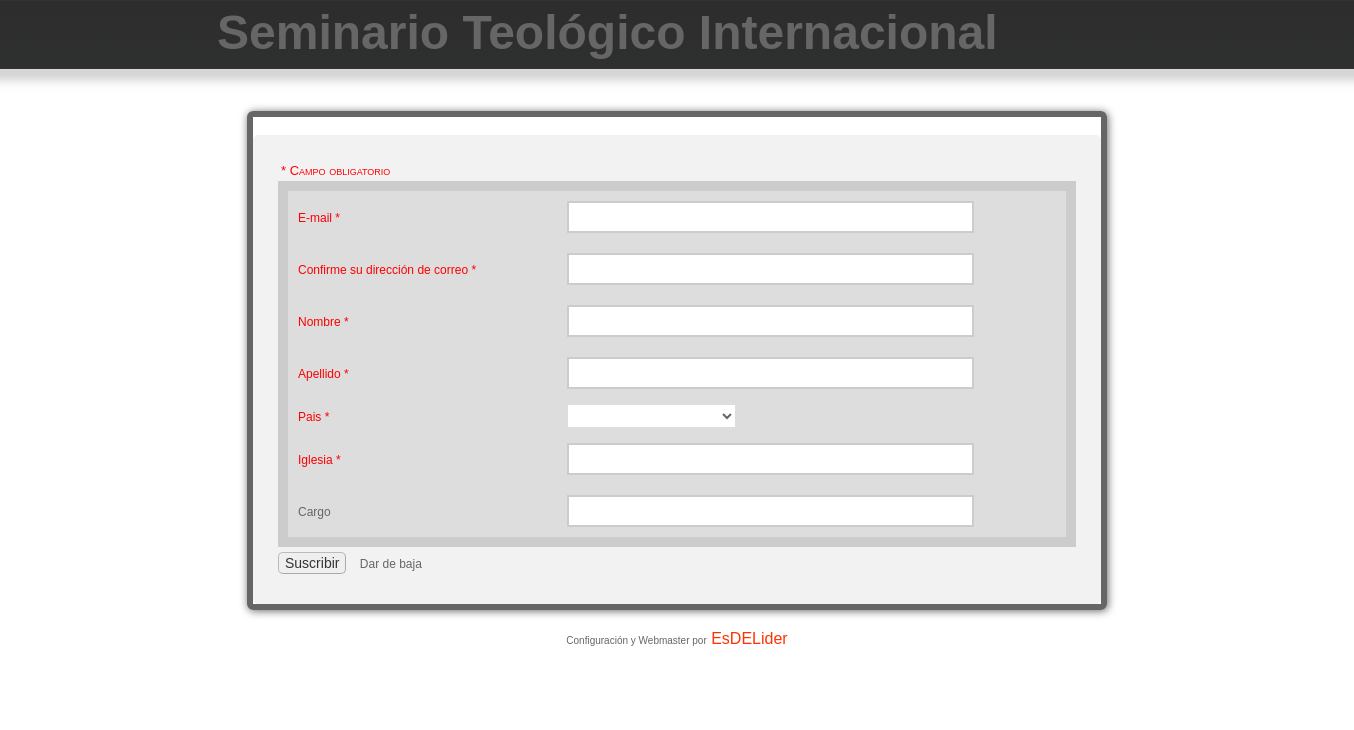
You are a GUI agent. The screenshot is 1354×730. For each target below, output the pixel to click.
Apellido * (323, 374)
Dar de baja (391, 564)
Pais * (313, 417)
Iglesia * (319, 460)
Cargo (314, 512)
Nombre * (323, 322)
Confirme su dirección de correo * (387, 270)
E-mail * (319, 218)
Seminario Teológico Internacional (607, 32)
